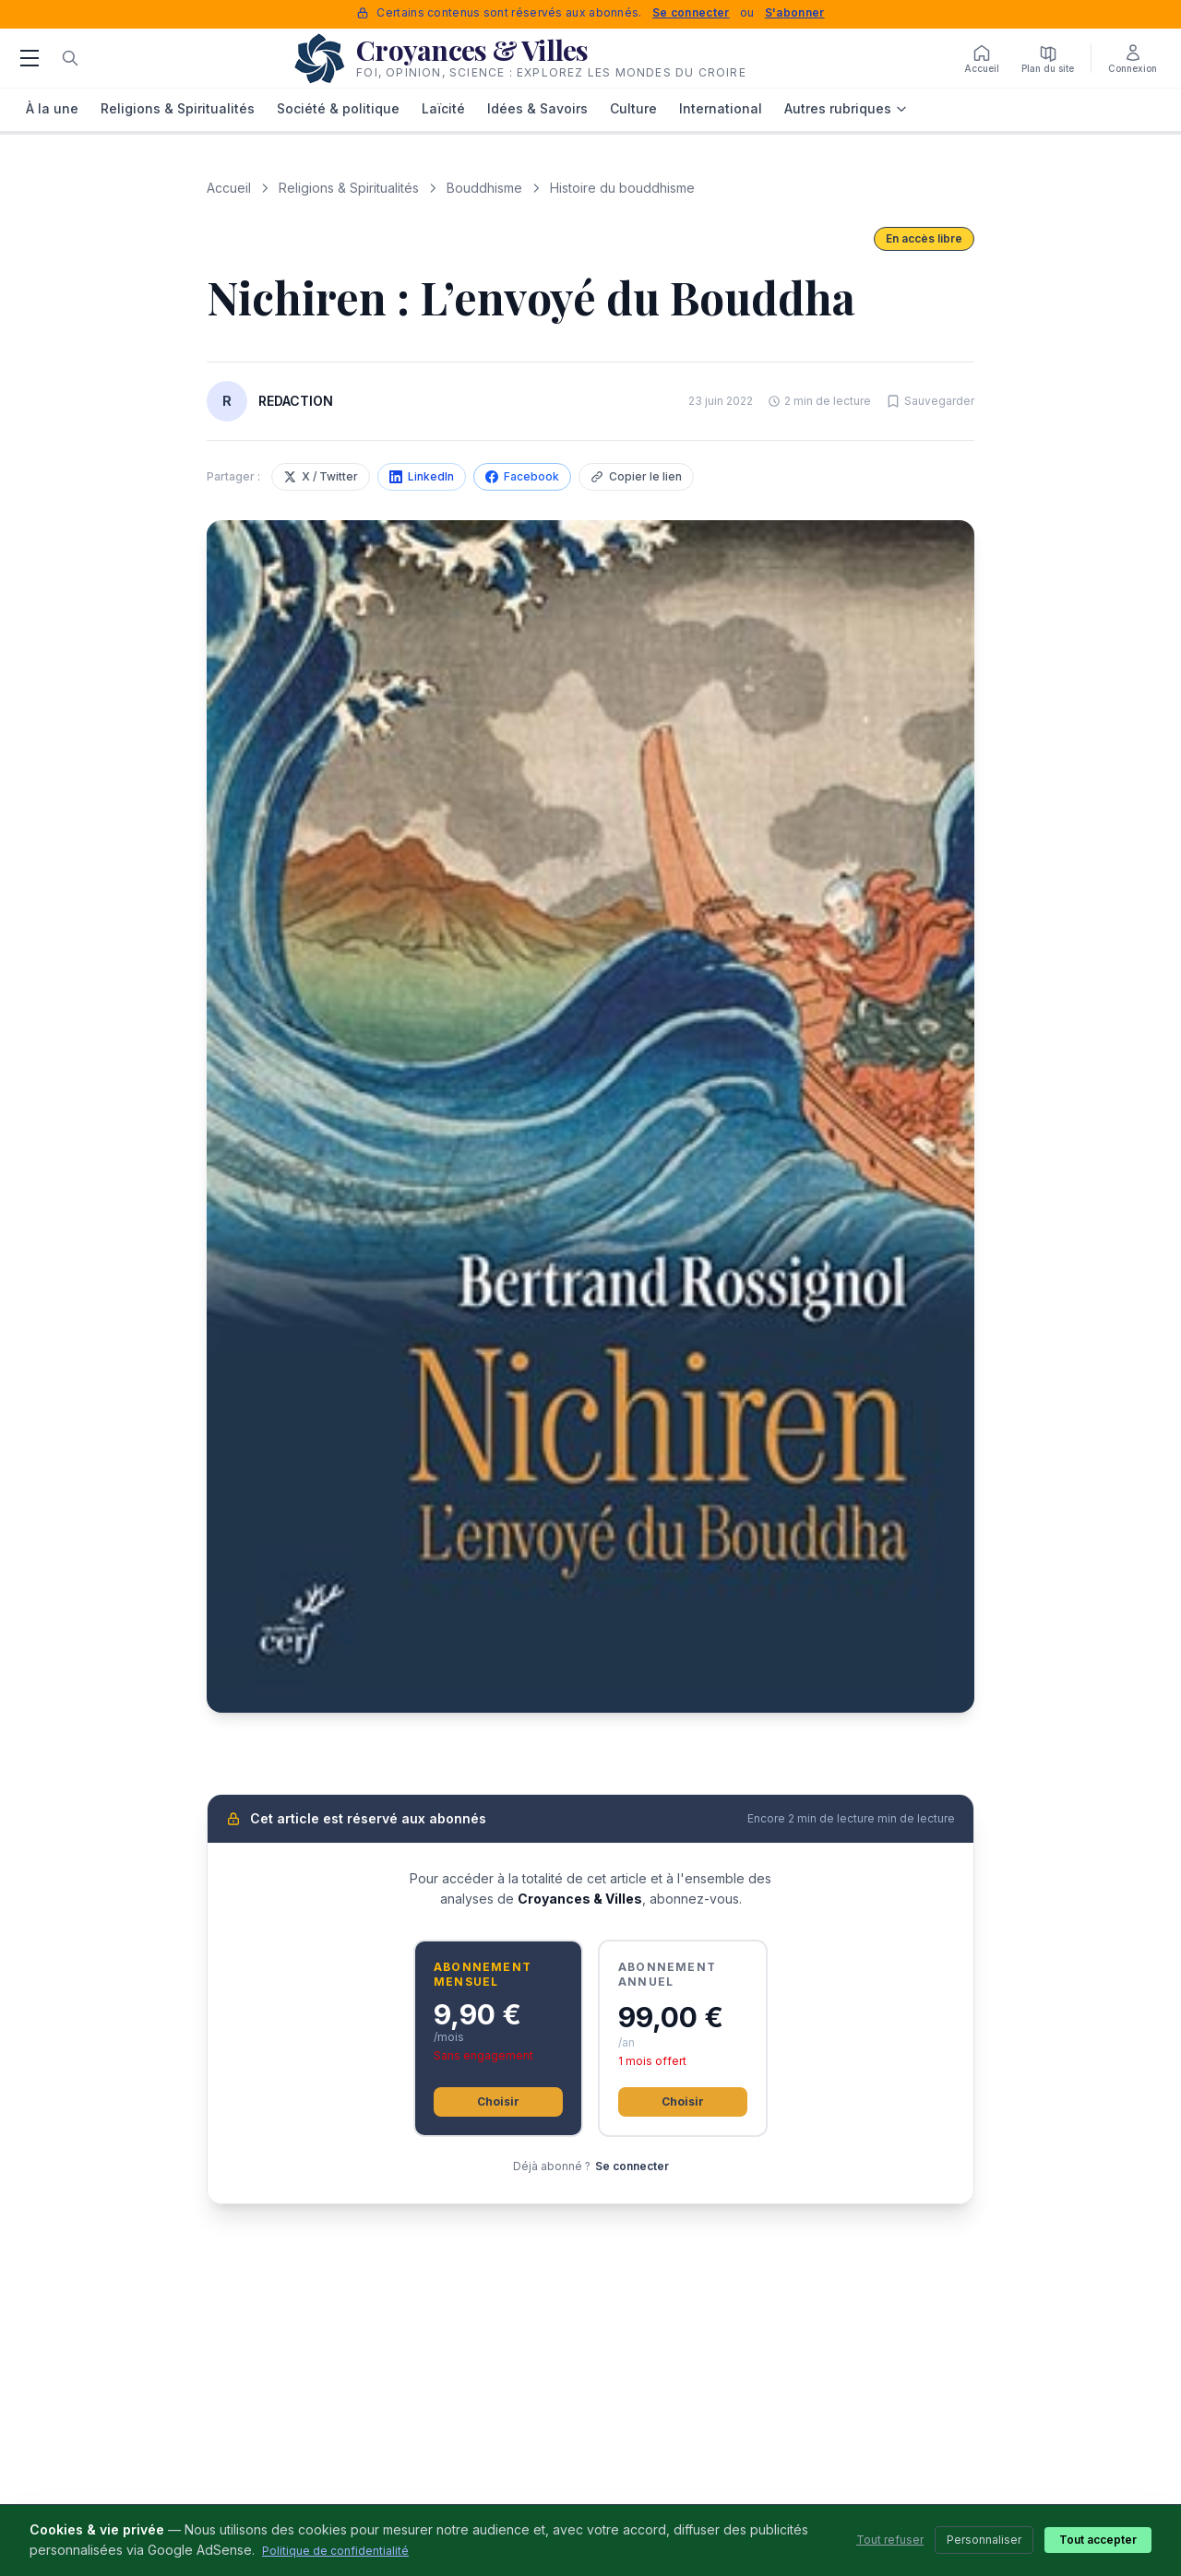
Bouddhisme (484, 188)
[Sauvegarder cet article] (930, 401)
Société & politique (338, 108)
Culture (633, 108)
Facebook (522, 476)
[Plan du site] (1047, 58)
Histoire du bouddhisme (622, 188)
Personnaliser (984, 2539)
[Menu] (29, 58)
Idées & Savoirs (537, 108)
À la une (52, 108)
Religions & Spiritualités (178, 108)
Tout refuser (890, 2539)
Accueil (229, 188)
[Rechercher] (70, 58)
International (720, 108)
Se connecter (691, 12)
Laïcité (443, 108)
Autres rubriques (846, 108)
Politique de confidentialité (335, 2551)
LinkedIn (421, 476)
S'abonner (795, 12)
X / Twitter (320, 476)
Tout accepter (1098, 2539)
